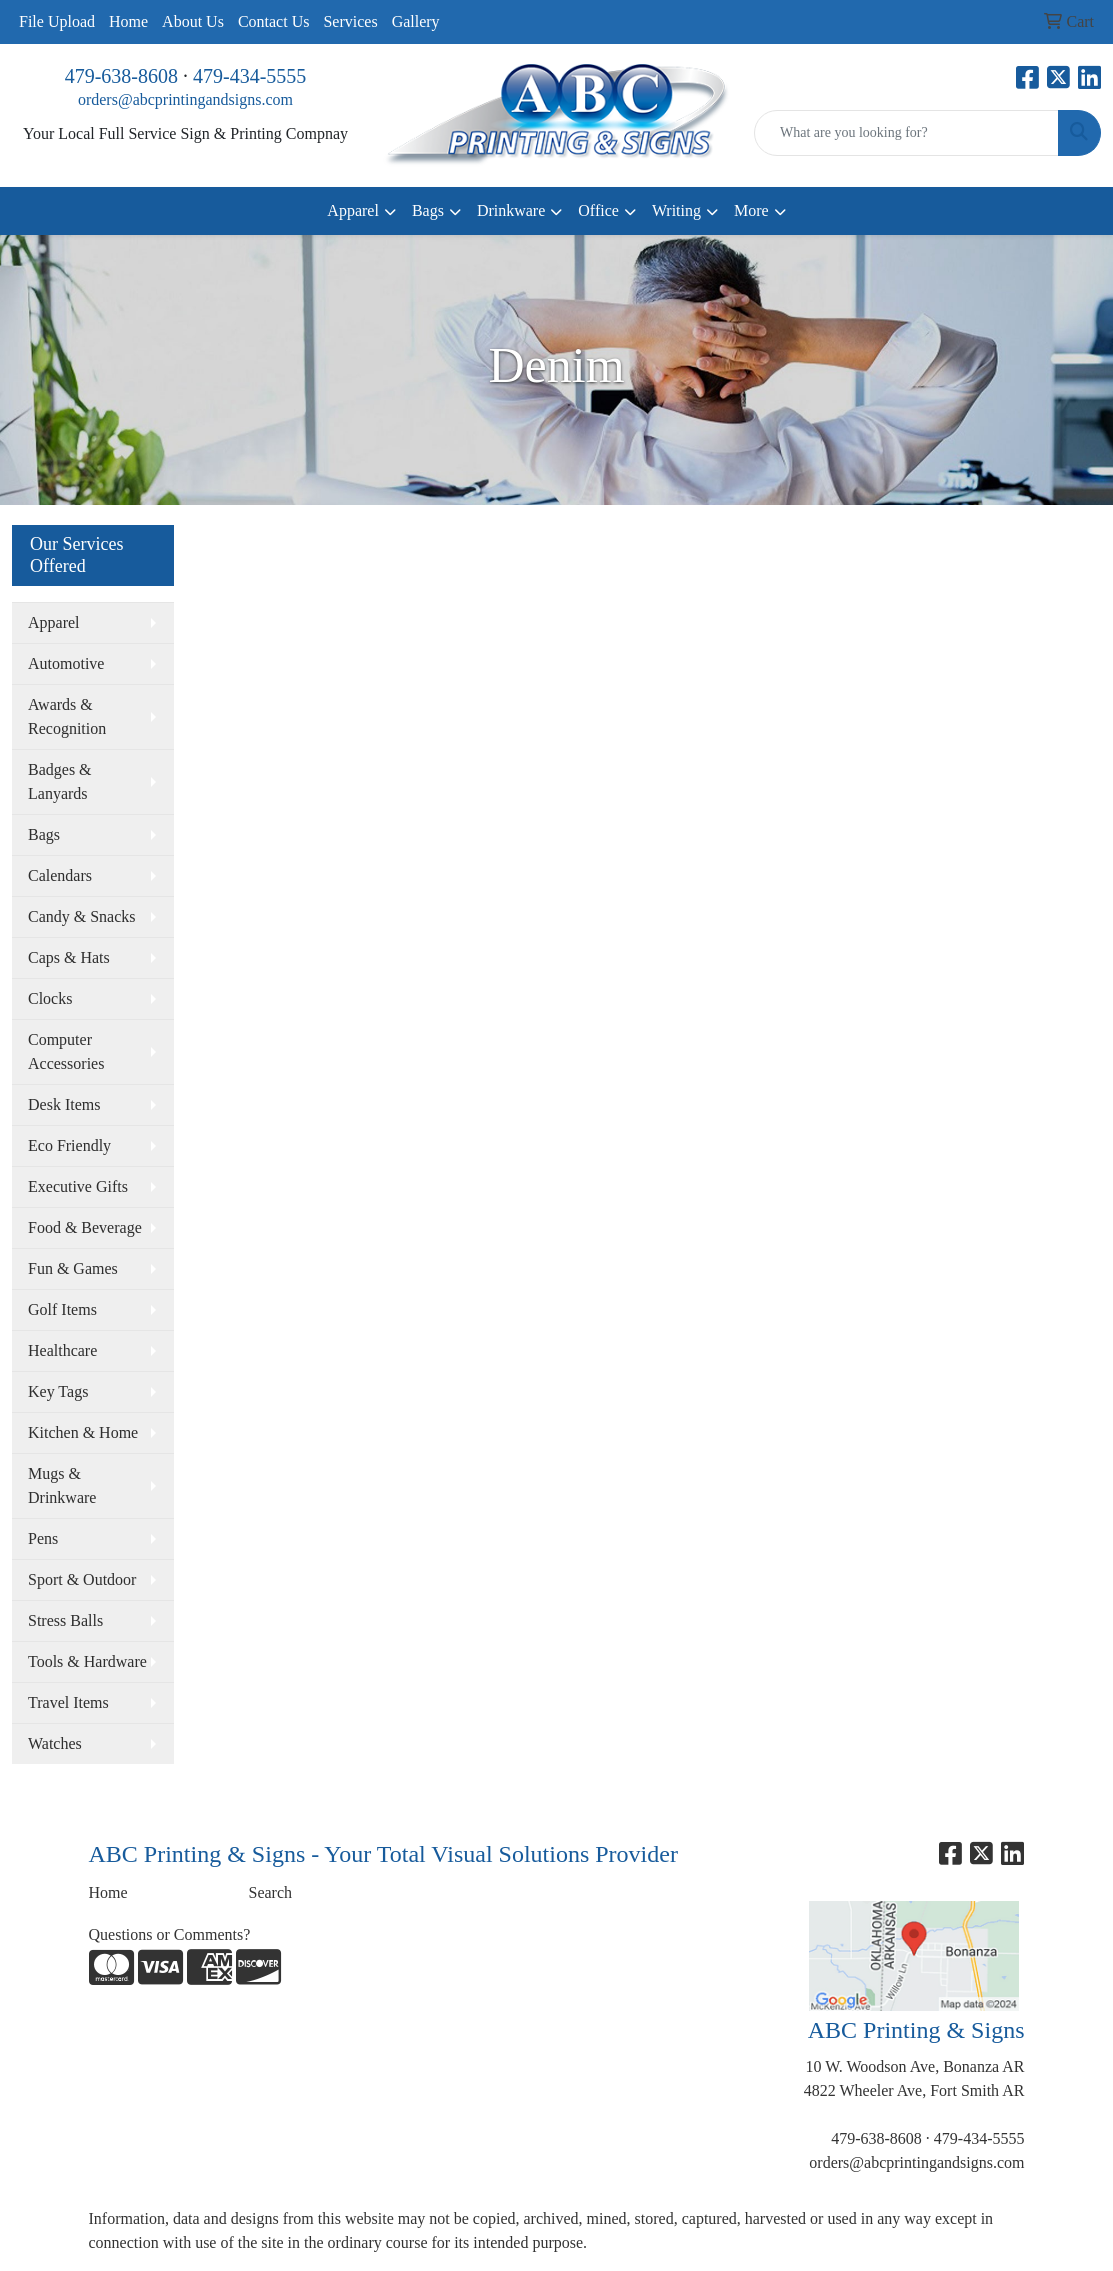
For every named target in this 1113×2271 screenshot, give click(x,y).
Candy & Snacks (82, 916)
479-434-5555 (249, 76)
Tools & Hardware (87, 1661)
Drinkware (511, 210)
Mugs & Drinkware (62, 1485)
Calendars (60, 875)
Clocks (50, 998)
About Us (193, 21)
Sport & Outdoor (82, 1579)
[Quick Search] (906, 133)
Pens (43, 1538)
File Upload (57, 21)
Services (350, 21)
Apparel (353, 210)
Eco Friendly (69, 1145)
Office (598, 210)
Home (128, 21)
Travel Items (68, 1702)
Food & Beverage (85, 1227)
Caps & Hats (69, 957)
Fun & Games (73, 1268)
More (751, 210)
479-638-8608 (121, 76)
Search (270, 1892)
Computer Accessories (66, 1051)
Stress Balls (65, 1620)
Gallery (416, 21)
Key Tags (58, 1391)
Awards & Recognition (67, 716)
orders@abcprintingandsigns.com (185, 99)
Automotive (66, 663)
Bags (428, 210)
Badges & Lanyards (60, 781)
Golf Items (62, 1309)
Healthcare (62, 1350)
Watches (55, 1743)
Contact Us (274, 21)
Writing (676, 210)
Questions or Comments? (170, 1934)
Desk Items (64, 1104)
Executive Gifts (78, 1186)
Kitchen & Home (83, 1432)
